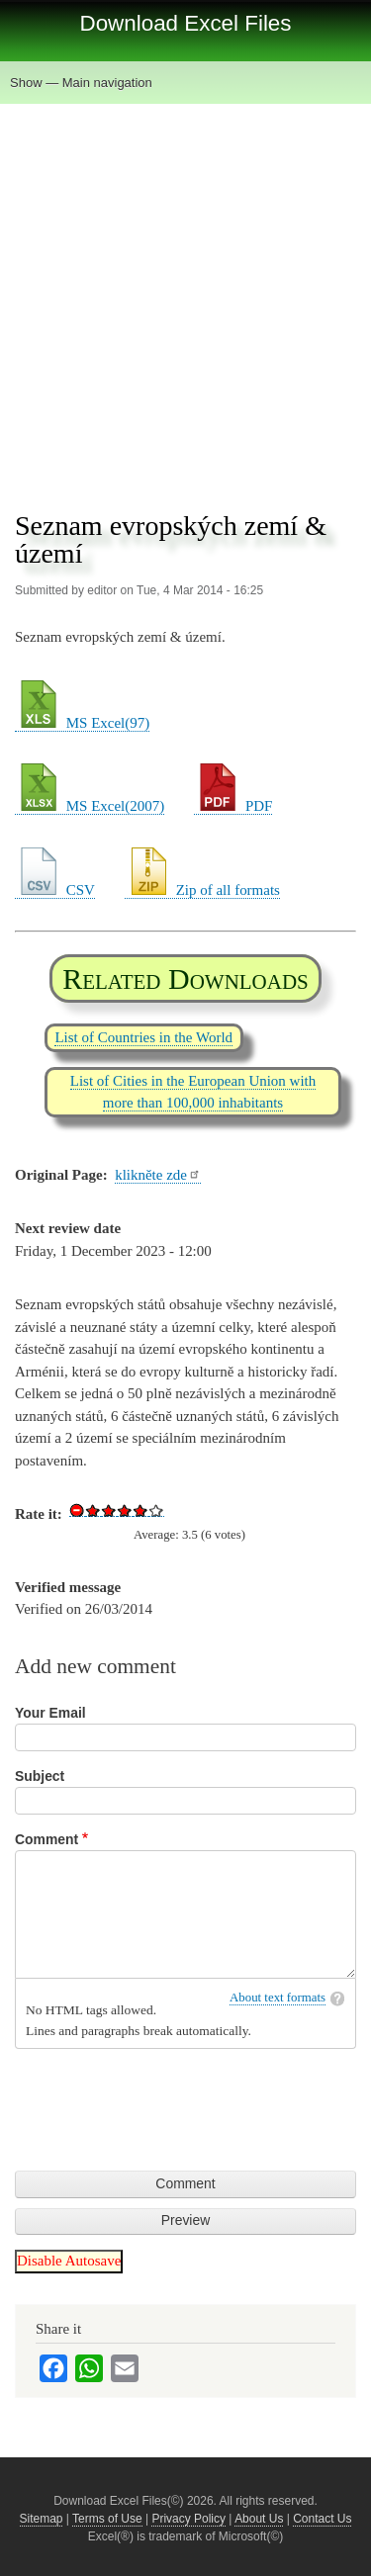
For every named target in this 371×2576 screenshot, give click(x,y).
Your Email (50, 1713)
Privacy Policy (188, 2519)
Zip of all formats (202, 890)
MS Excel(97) (82, 723)
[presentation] (165, 2097)
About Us (258, 2519)
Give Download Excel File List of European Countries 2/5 (109, 1510)
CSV (55, 890)
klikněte (158, 1175)
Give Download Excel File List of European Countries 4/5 (140, 1510)
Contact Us (322, 2519)
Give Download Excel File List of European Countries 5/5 (156, 1510)
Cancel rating (77, 1510)
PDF (233, 806)
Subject (39, 1776)
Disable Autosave (69, 2260)
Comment (46, 1839)
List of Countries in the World (143, 1037)
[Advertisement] (185, 299)
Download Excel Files (185, 23)
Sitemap (41, 2519)
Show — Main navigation (81, 82)
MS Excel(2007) (89, 806)
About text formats (277, 1997)
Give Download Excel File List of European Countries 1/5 (93, 1510)
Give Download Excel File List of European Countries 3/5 (125, 1510)
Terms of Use (107, 2519)
